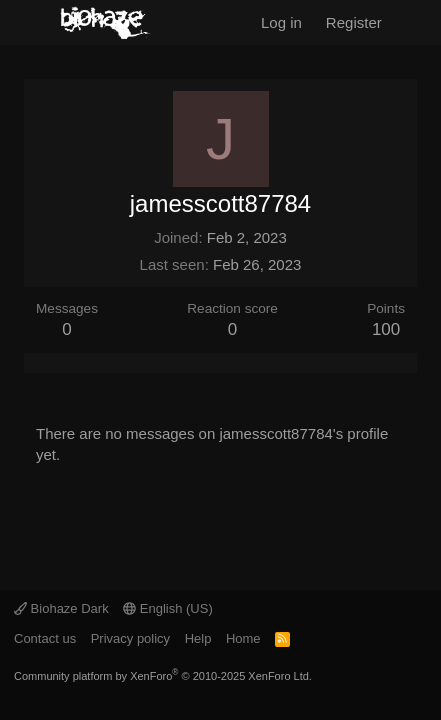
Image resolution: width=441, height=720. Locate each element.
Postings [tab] (84, 363)
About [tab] (108, 363)
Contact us (45, 638)
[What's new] (415, 22)
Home (243, 638)
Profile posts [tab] (36, 363)
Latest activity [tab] (60, 363)
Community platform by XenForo (163, 676)
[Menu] (27, 23)
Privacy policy (130, 638)
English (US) (168, 608)
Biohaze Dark (61, 608)
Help (198, 638)
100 (386, 329)
